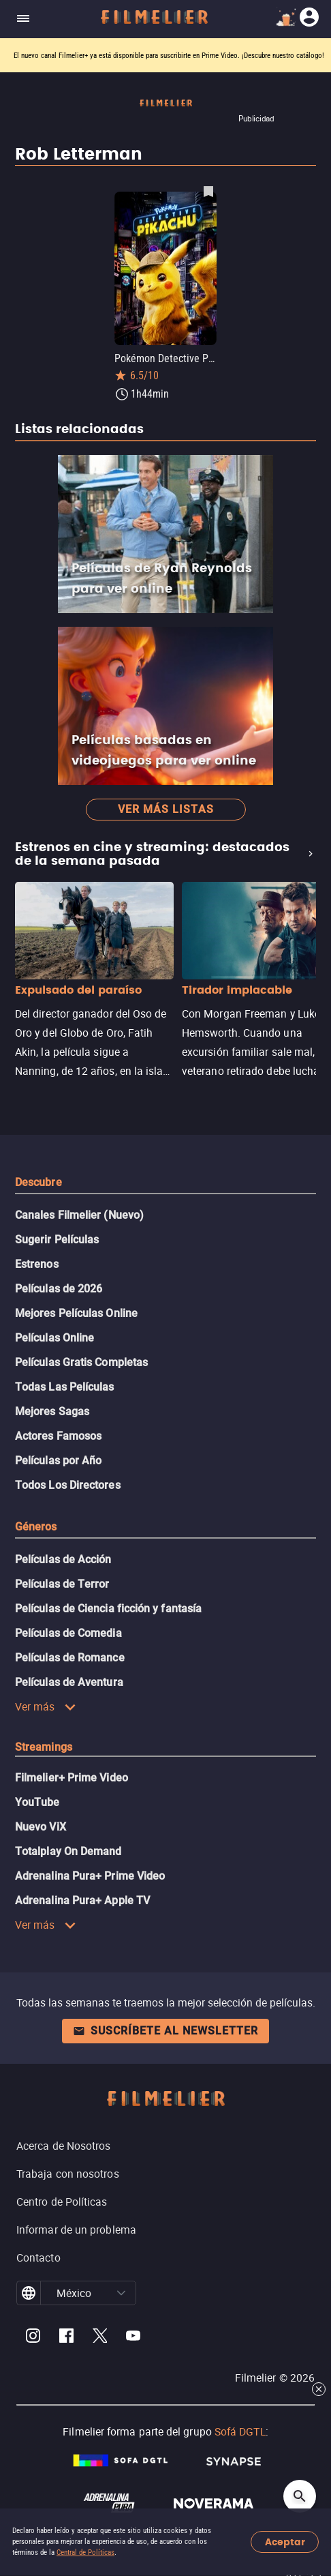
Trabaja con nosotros (67, 2173)
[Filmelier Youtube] (133, 2337)
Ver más (45, 1706)
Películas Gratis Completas (81, 1362)
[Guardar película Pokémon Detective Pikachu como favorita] (208, 191)
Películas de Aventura (69, 1682)
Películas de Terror (62, 1584)
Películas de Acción (63, 1559)
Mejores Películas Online (76, 1313)
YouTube (37, 1802)
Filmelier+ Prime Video (71, 1777)
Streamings (43, 1747)
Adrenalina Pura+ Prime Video (90, 1875)
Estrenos (37, 1264)
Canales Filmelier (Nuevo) (79, 1215)
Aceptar (285, 2542)
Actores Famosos (58, 1436)
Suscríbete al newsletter (165, 2030)
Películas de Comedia (68, 1633)
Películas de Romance (70, 1657)
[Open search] (299, 2496)
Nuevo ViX (40, 1826)
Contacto (38, 2257)
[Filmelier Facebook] (66, 2337)
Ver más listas (166, 809)
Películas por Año (58, 1460)
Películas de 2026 (58, 1288)
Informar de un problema (76, 2229)
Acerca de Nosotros (63, 2145)
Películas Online (54, 1337)
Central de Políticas (85, 2552)
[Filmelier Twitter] (99, 2337)
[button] (121, 2293)
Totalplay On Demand (68, 1851)
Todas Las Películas (64, 1386)
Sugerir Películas (57, 1239)
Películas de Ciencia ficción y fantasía (108, 1608)
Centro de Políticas (62, 2201)
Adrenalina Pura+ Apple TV (82, 1900)
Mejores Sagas (52, 1411)
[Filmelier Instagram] (33, 2337)
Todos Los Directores (68, 1485)
